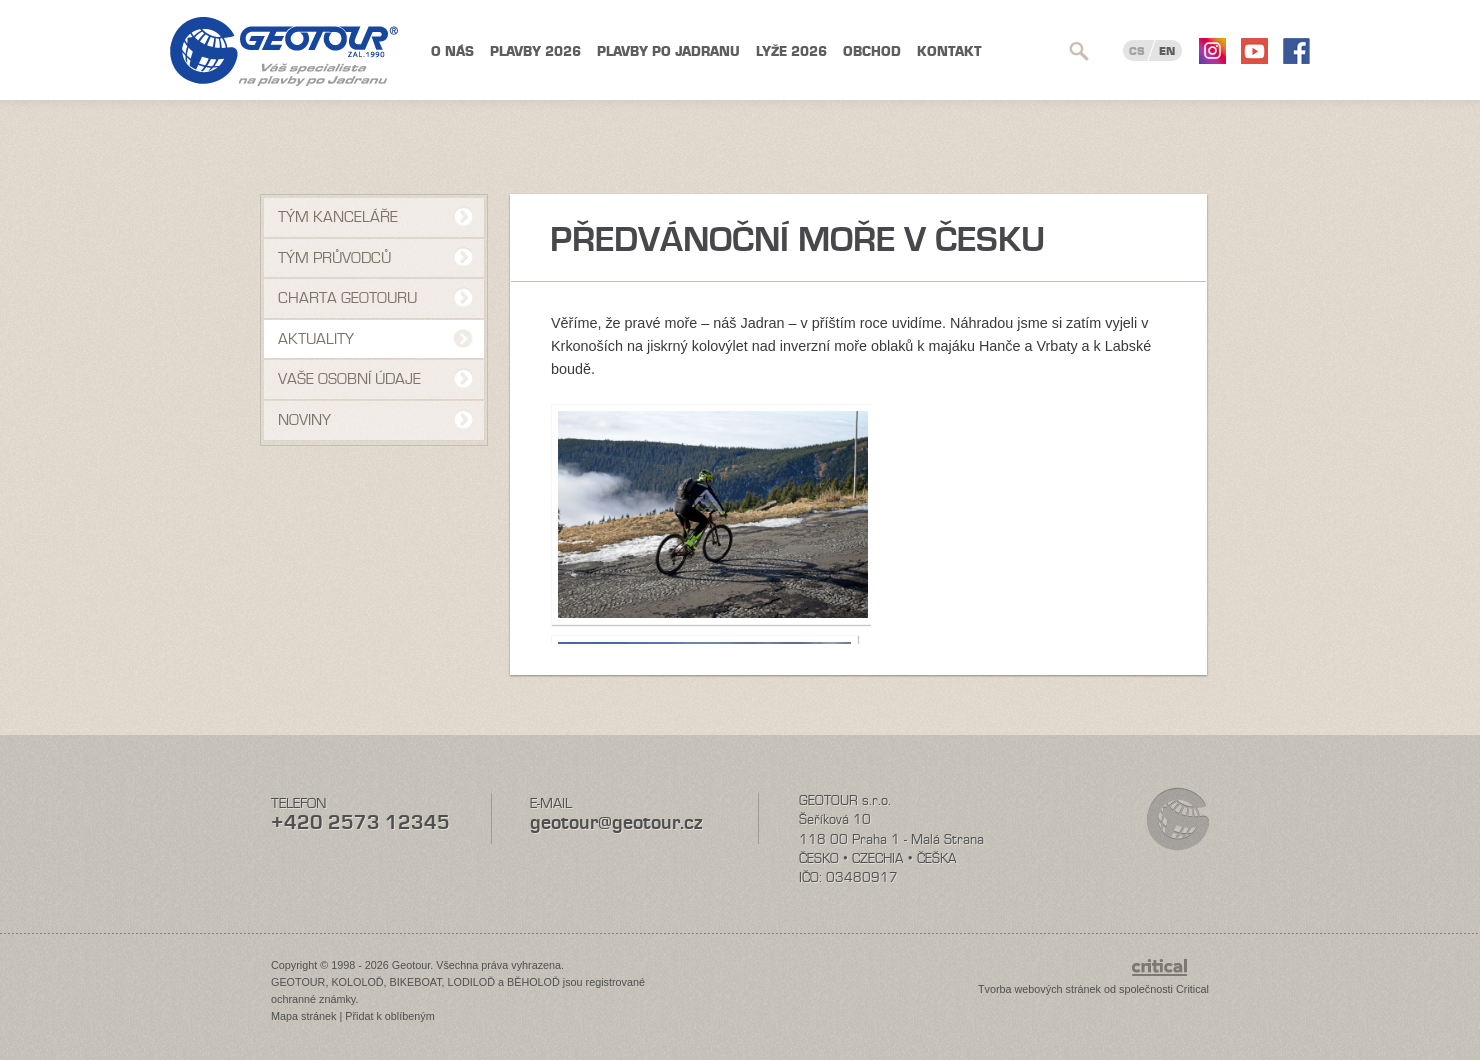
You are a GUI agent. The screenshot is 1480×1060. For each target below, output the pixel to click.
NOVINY (304, 420)
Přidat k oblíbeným (389, 1016)
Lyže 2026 (791, 51)
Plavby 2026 (535, 51)
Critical (1192, 989)
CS (1137, 51)
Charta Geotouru (347, 298)
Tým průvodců (334, 258)
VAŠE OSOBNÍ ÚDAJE (349, 379)
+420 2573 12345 (360, 822)
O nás (452, 51)
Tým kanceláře (338, 217)
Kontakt (949, 51)
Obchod (872, 51)
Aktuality (316, 339)
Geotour (284, 51)
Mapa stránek (303, 1016)
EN (1167, 51)
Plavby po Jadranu (668, 51)
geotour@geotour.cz (616, 822)
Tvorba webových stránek (1039, 989)
